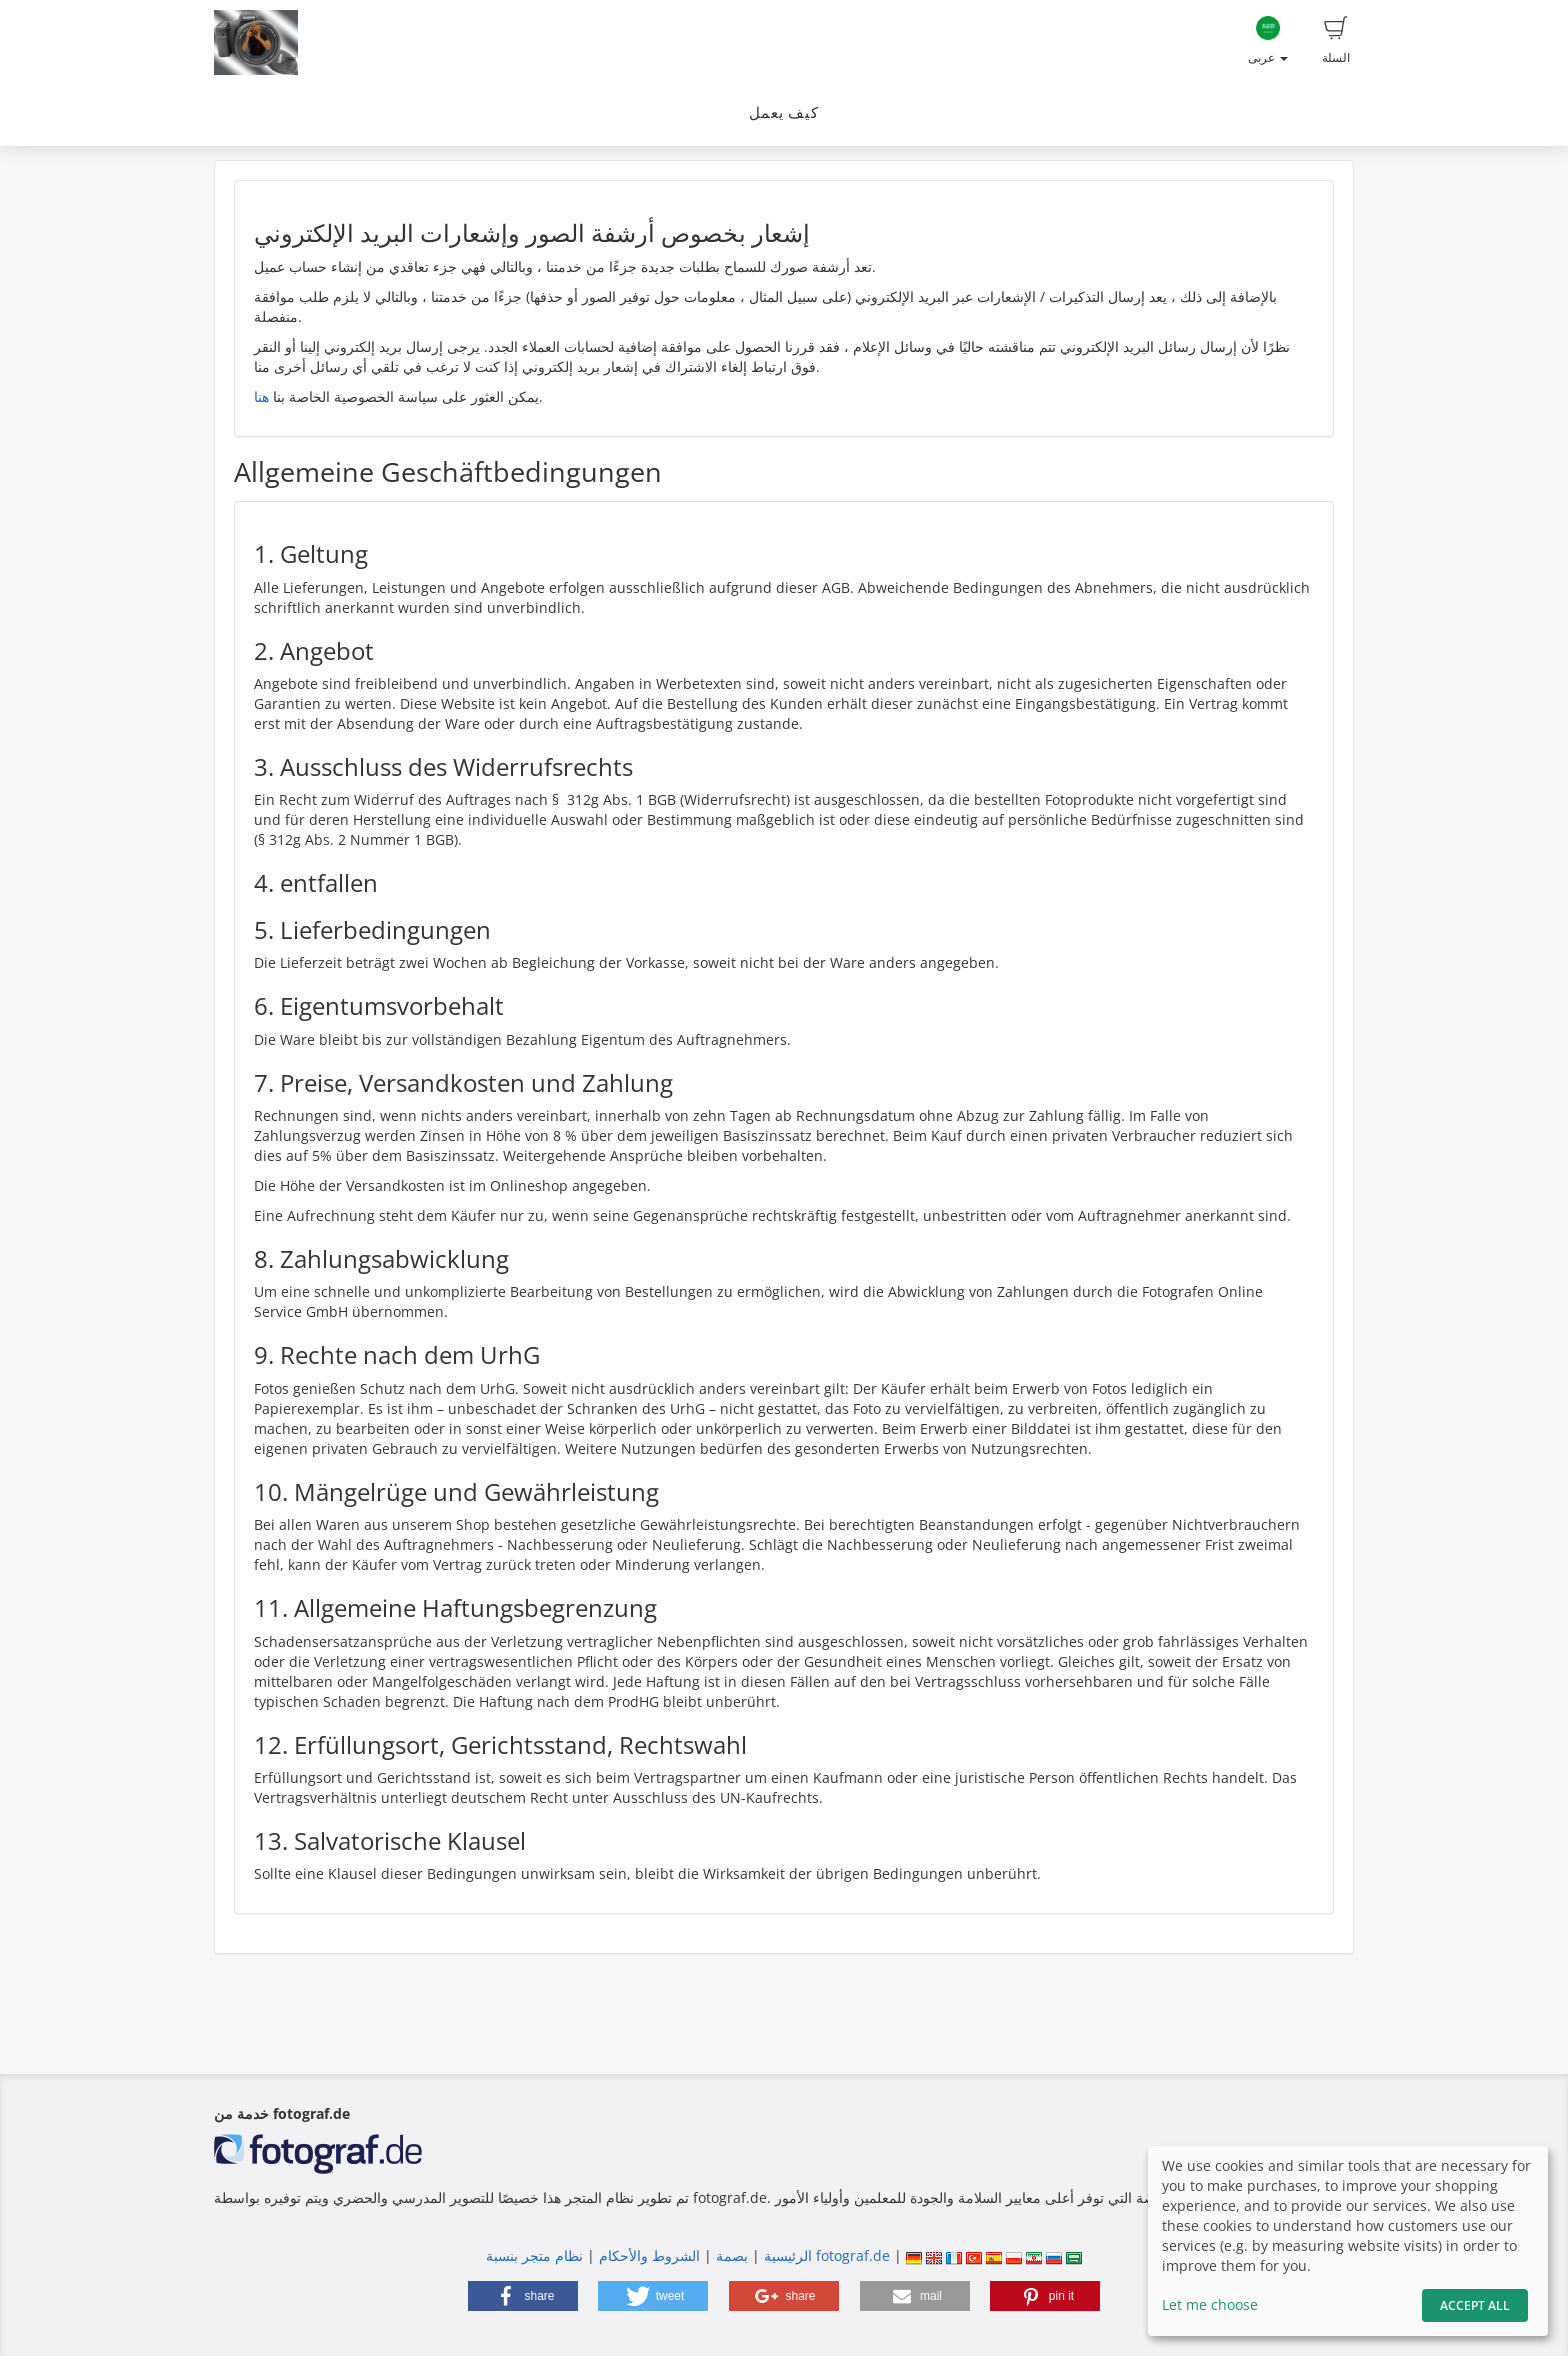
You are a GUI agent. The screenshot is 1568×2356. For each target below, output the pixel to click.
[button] (523, 2296)
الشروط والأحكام (649, 2255)
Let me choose (1210, 2304)
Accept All (1475, 2305)
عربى (1268, 41)
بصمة (730, 2255)
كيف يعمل (783, 112)
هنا (261, 396)
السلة (1336, 41)
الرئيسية (786, 2255)
